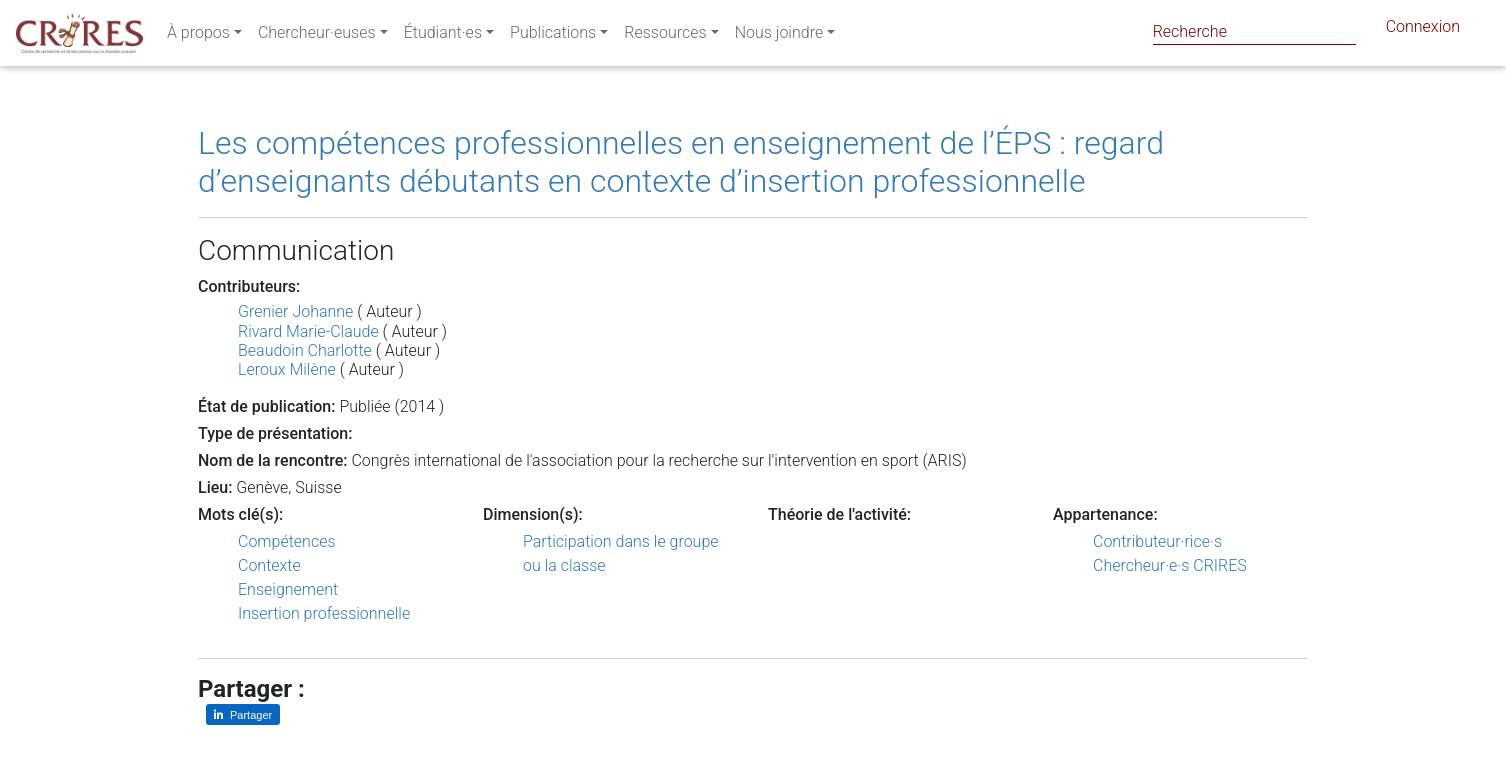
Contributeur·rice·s (1157, 541)
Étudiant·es (443, 36)
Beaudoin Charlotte (305, 350)
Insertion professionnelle (324, 613)
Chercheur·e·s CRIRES (1170, 565)
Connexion (1423, 30)
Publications (553, 36)
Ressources (665, 36)
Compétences (287, 541)
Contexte (269, 565)
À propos (198, 36)
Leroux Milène (287, 369)
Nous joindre (779, 36)
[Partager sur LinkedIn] (243, 714)
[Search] (1254, 31)
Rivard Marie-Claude (308, 331)
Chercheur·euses (317, 36)
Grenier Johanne (295, 311)
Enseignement (288, 589)
